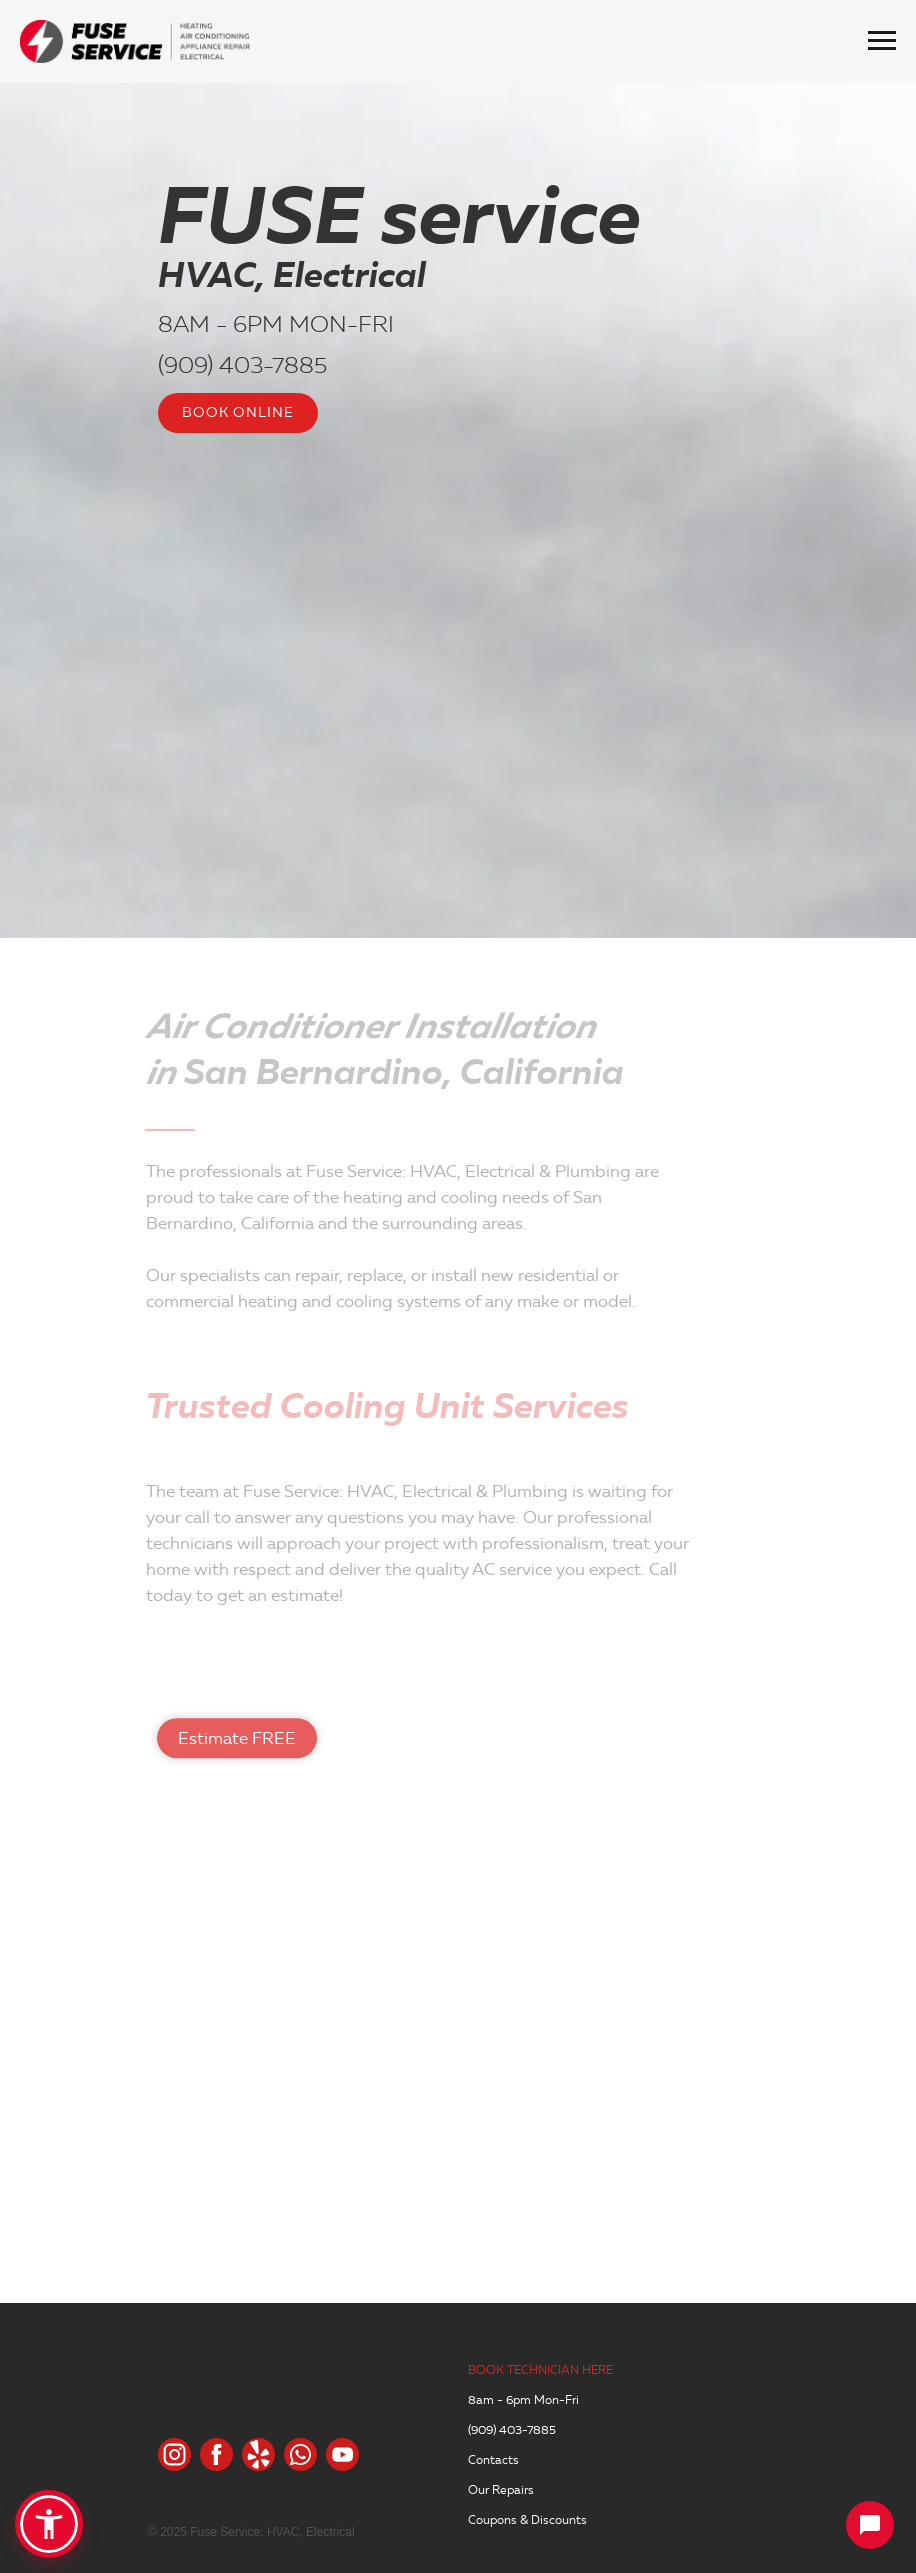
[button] (49, 2524)
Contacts (493, 2459)
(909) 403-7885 (242, 365)
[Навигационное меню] (882, 41)
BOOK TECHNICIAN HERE (540, 2369)
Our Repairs (501, 2489)
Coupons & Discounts (527, 2519)
